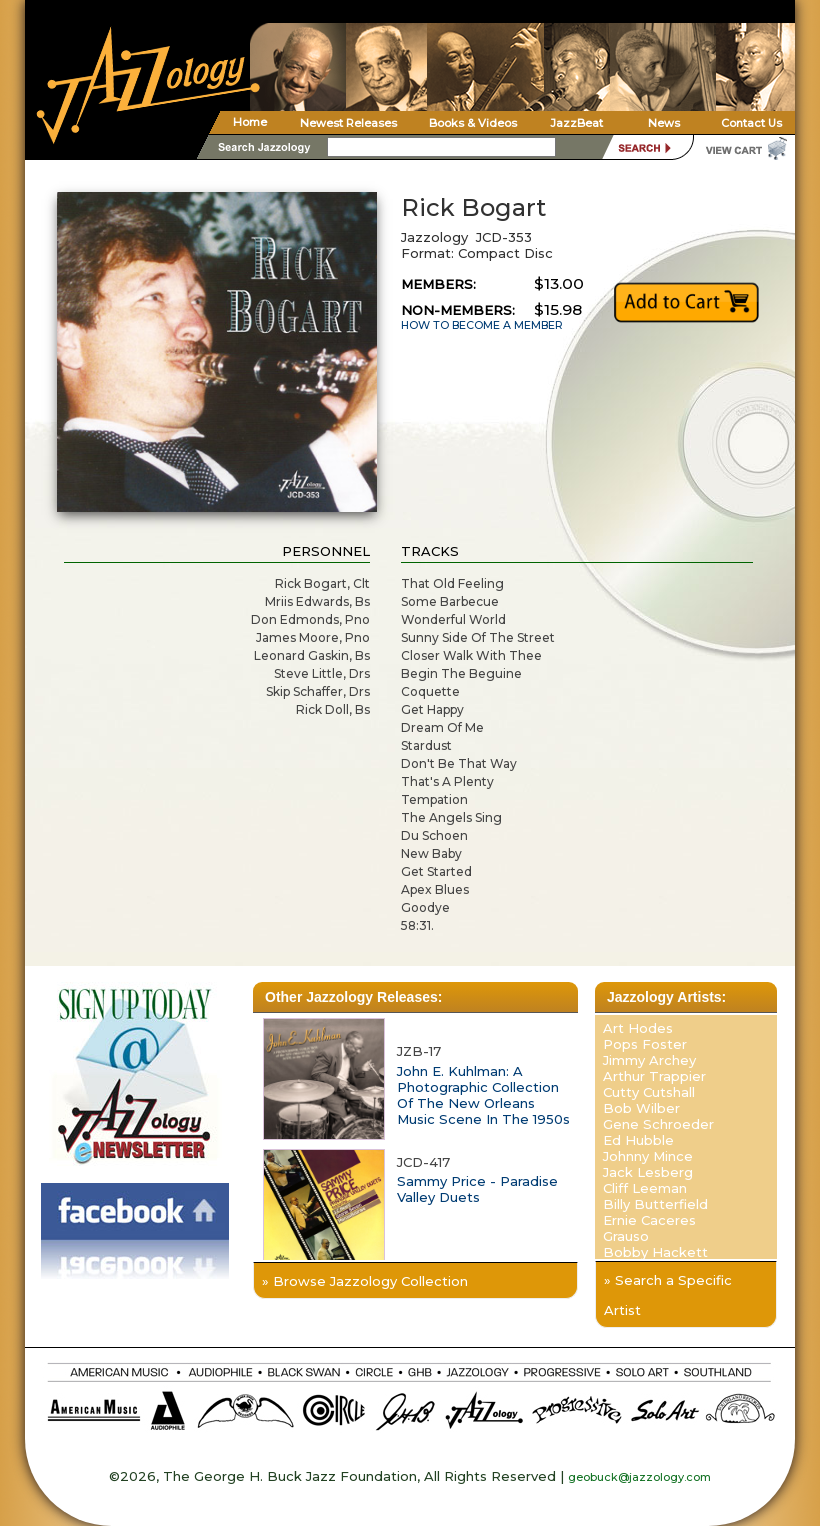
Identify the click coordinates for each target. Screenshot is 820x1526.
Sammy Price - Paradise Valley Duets (477, 1189)
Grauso (626, 1236)
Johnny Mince (648, 1156)
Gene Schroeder (658, 1124)
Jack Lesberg (648, 1172)
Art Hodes (638, 1028)
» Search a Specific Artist (668, 1295)
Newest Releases (348, 123)
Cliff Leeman (645, 1188)
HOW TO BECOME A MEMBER (482, 325)
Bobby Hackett (655, 1252)
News (664, 123)
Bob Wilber (641, 1108)
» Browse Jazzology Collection (365, 1281)
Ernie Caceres (649, 1220)
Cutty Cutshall (649, 1092)
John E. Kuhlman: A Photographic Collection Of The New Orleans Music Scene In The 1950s (483, 1095)
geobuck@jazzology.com (639, 1477)
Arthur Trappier (654, 1076)
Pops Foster (645, 1044)
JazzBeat (576, 123)
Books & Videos (473, 123)
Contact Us (751, 123)
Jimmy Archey (649, 1060)
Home (250, 122)
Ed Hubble (638, 1140)
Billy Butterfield (655, 1204)
